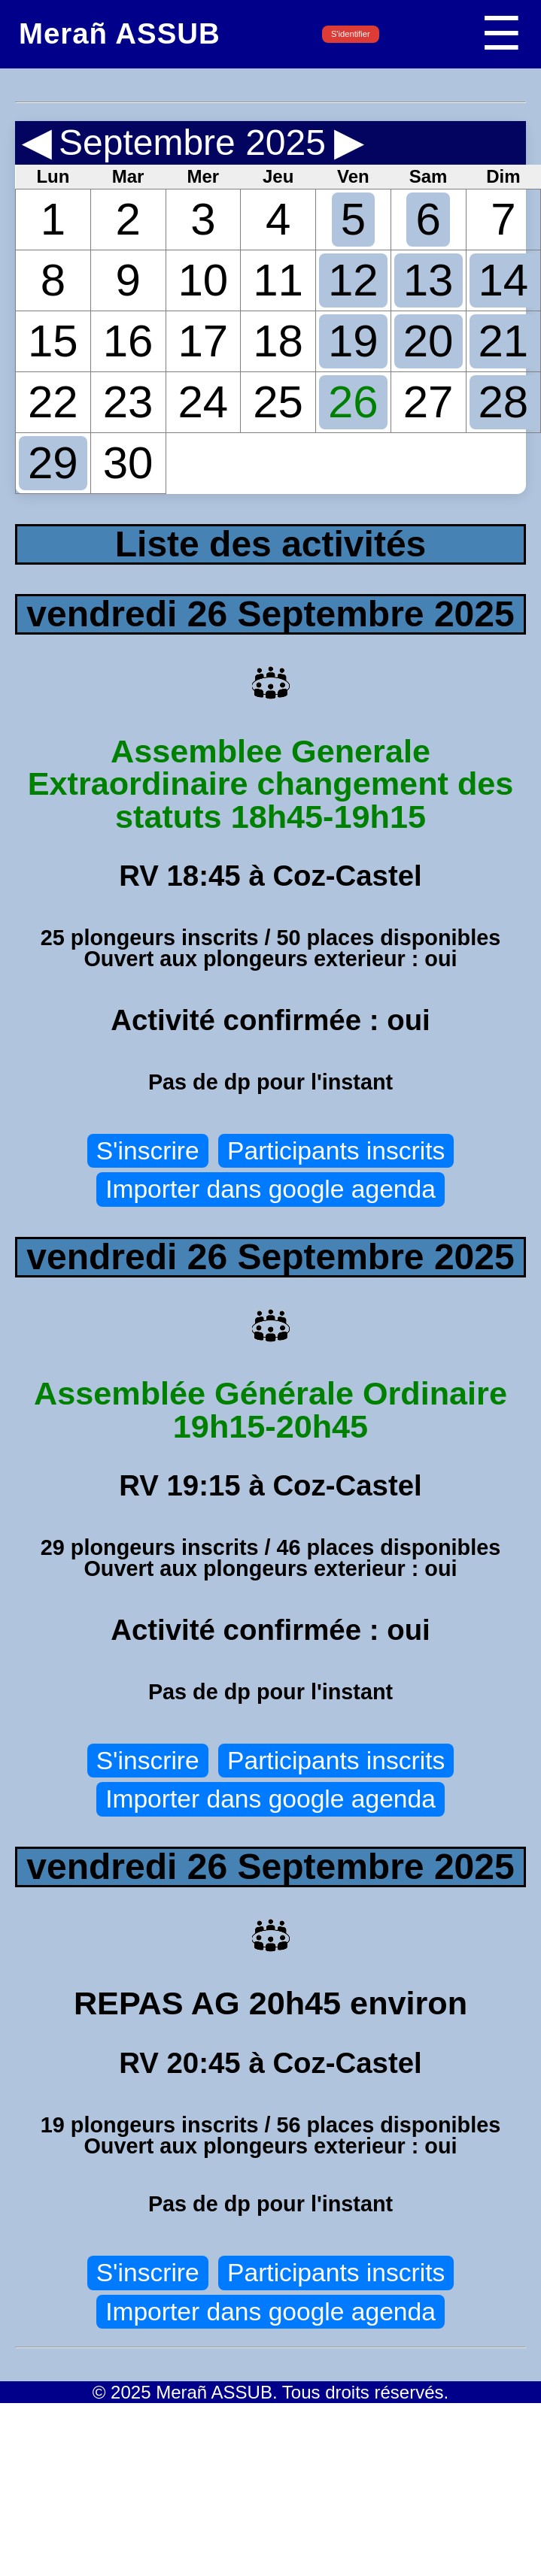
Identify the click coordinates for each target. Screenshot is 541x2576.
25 (278, 402)
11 (278, 280)
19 (353, 341)
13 (428, 280)
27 (428, 402)
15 (53, 341)
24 (203, 402)
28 (504, 402)
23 (128, 402)
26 (353, 402)
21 (504, 341)
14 (504, 280)
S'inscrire (147, 1151)
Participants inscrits (336, 1151)
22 (53, 402)
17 (203, 341)
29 (53, 463)
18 (278, 341)
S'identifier (350, 33)
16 (128, 341)
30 (128, 463)
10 (203, 280)
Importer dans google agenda (270, 1189)
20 (428, 341)
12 (353, 280)
